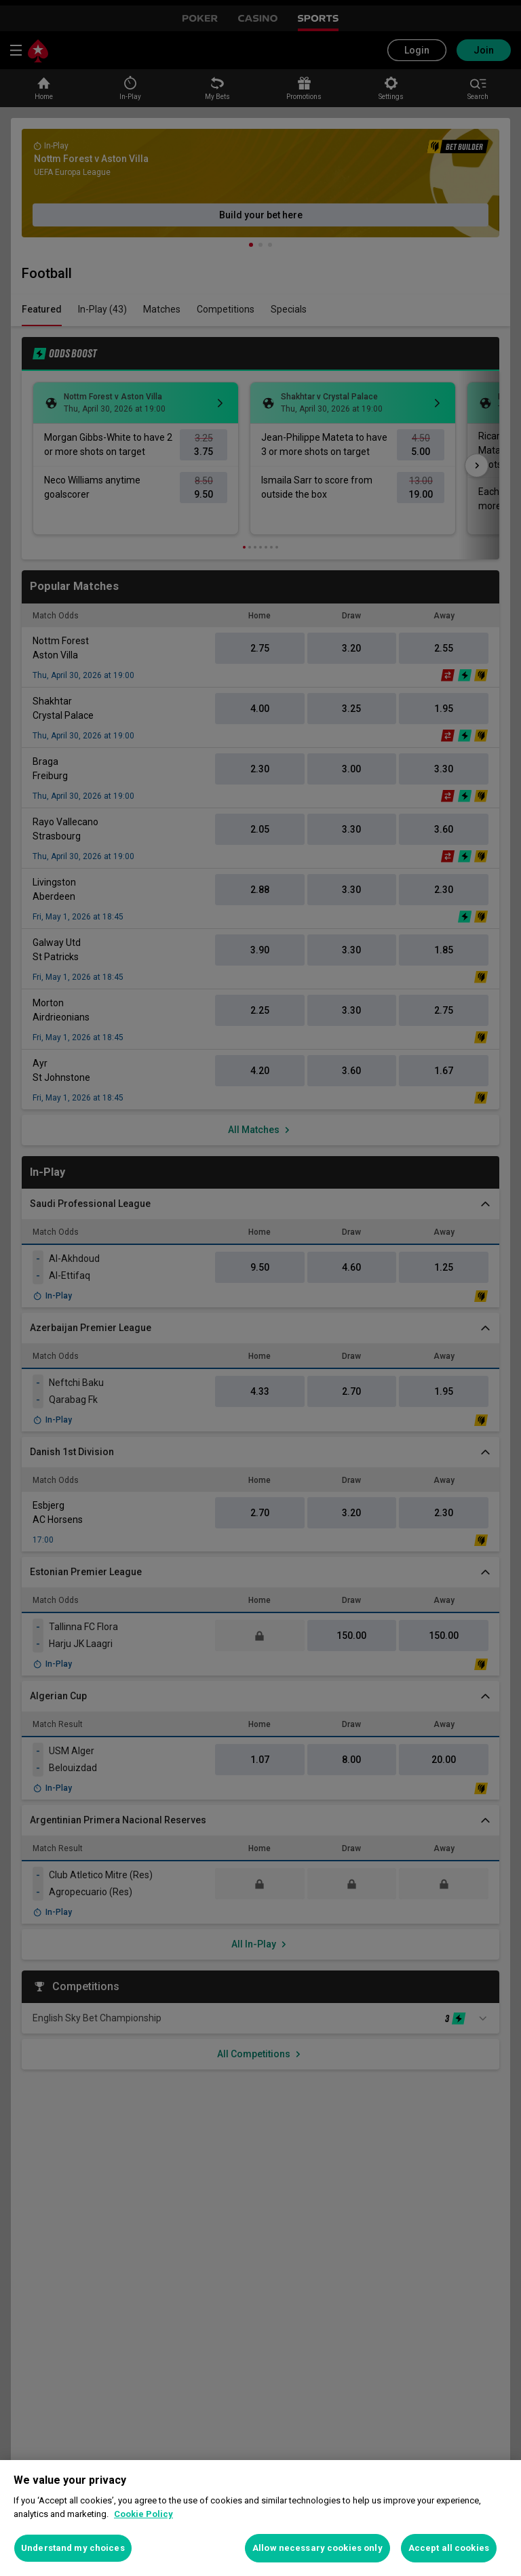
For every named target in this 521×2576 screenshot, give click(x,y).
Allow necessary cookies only (317, 2548)
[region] (260, 2518)
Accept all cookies (448, 2548)
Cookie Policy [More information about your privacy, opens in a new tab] (143, 2514)
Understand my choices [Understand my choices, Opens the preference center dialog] (73, 2548)
